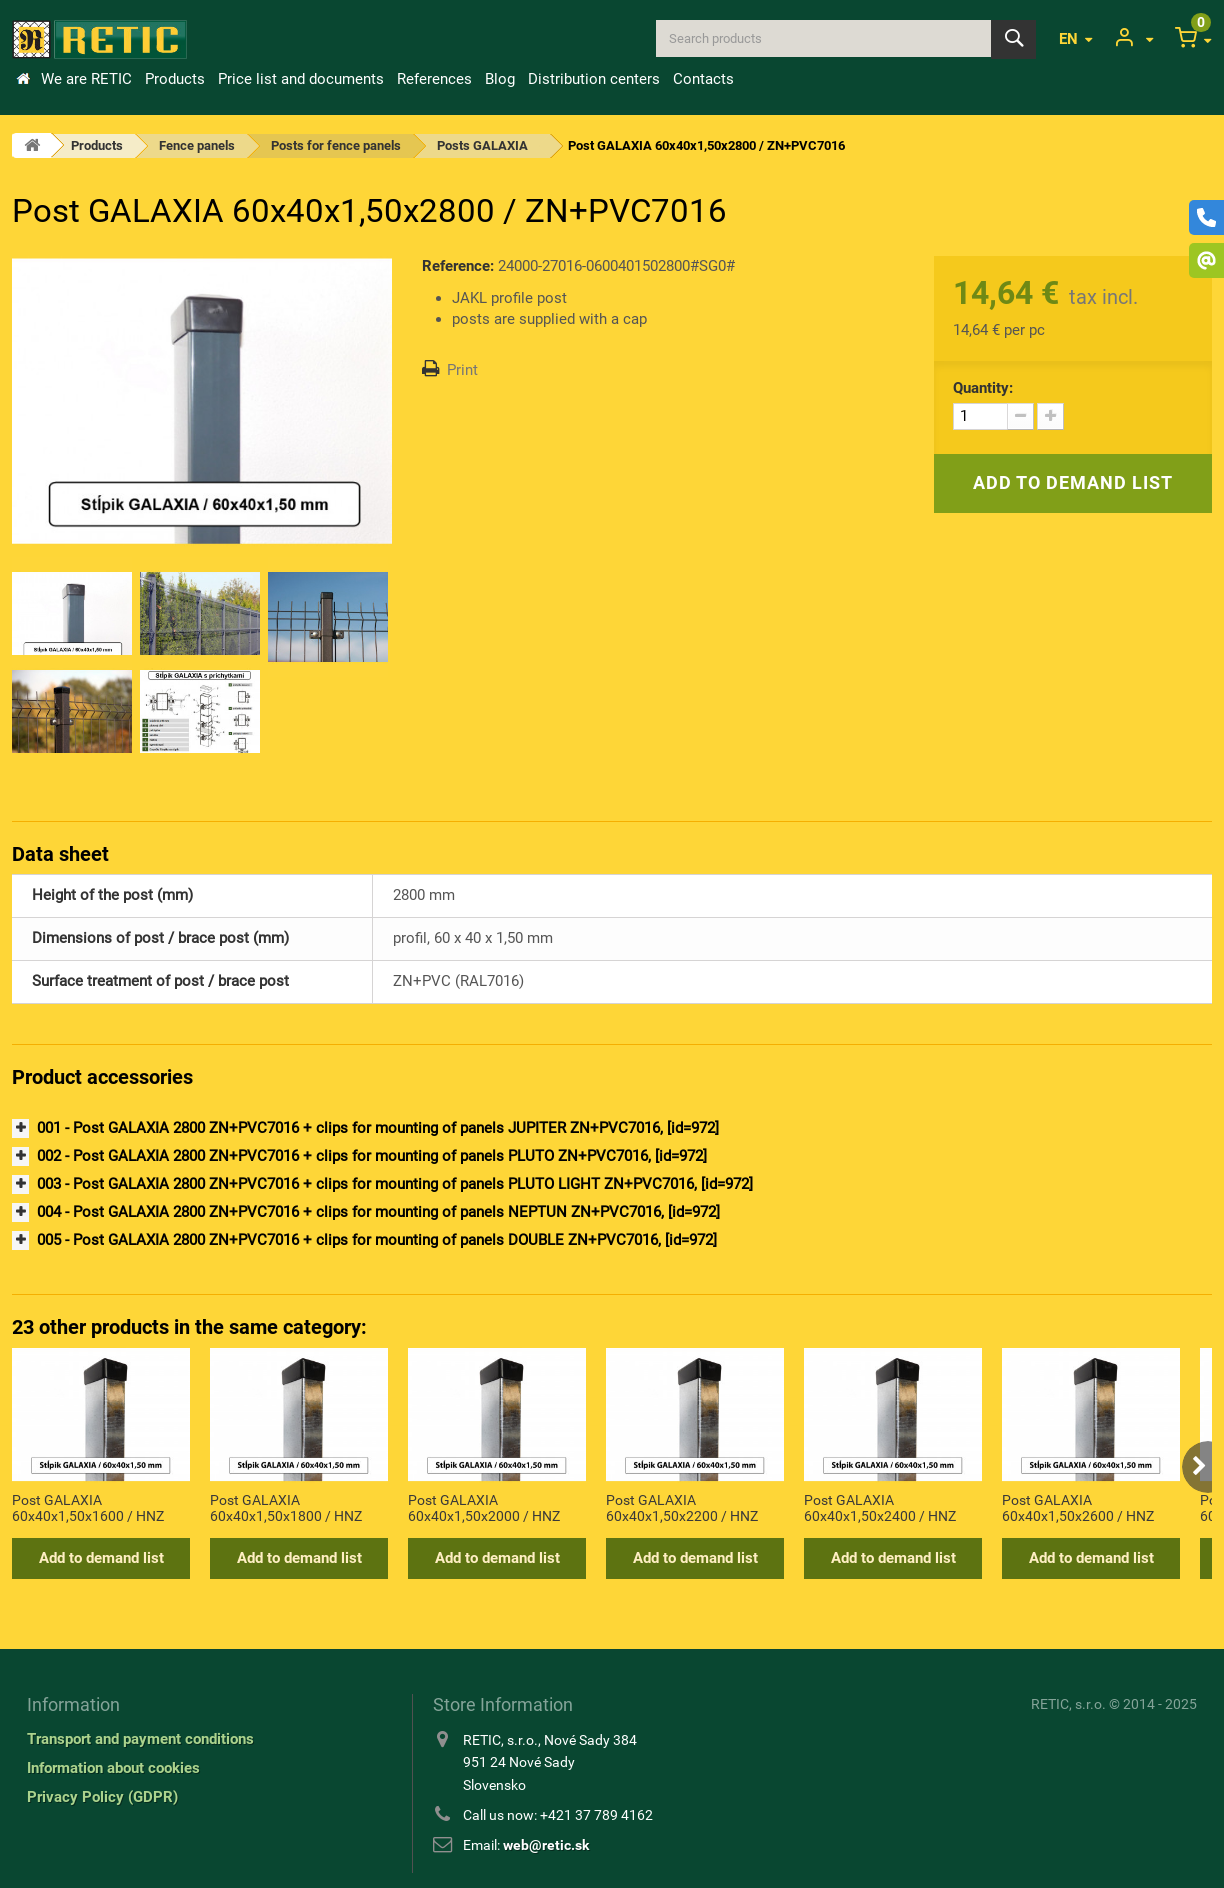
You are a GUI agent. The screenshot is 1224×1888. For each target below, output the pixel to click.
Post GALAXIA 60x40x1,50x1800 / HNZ (286, 1508)
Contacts (703, 79)
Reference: (458, 266)
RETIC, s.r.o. (1068, 1704)
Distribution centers (594, 79)
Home (23, 79)
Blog (500, 79)
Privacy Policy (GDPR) (102, 1797)
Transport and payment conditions (140, 1739)
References (434, 79)
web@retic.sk (546, 1845)
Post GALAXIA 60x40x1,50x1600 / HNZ (88, 1508)
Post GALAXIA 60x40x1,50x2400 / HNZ (880, 1508)
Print (462, 370)
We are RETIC (86, 79)
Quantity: (983, 388)
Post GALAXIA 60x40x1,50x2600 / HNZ (1078, 1508)
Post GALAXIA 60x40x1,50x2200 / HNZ (682, 1508)
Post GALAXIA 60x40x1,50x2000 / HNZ (484, 1508)
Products (175, 79)
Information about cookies (113, 1768)
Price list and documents (301, 79)
